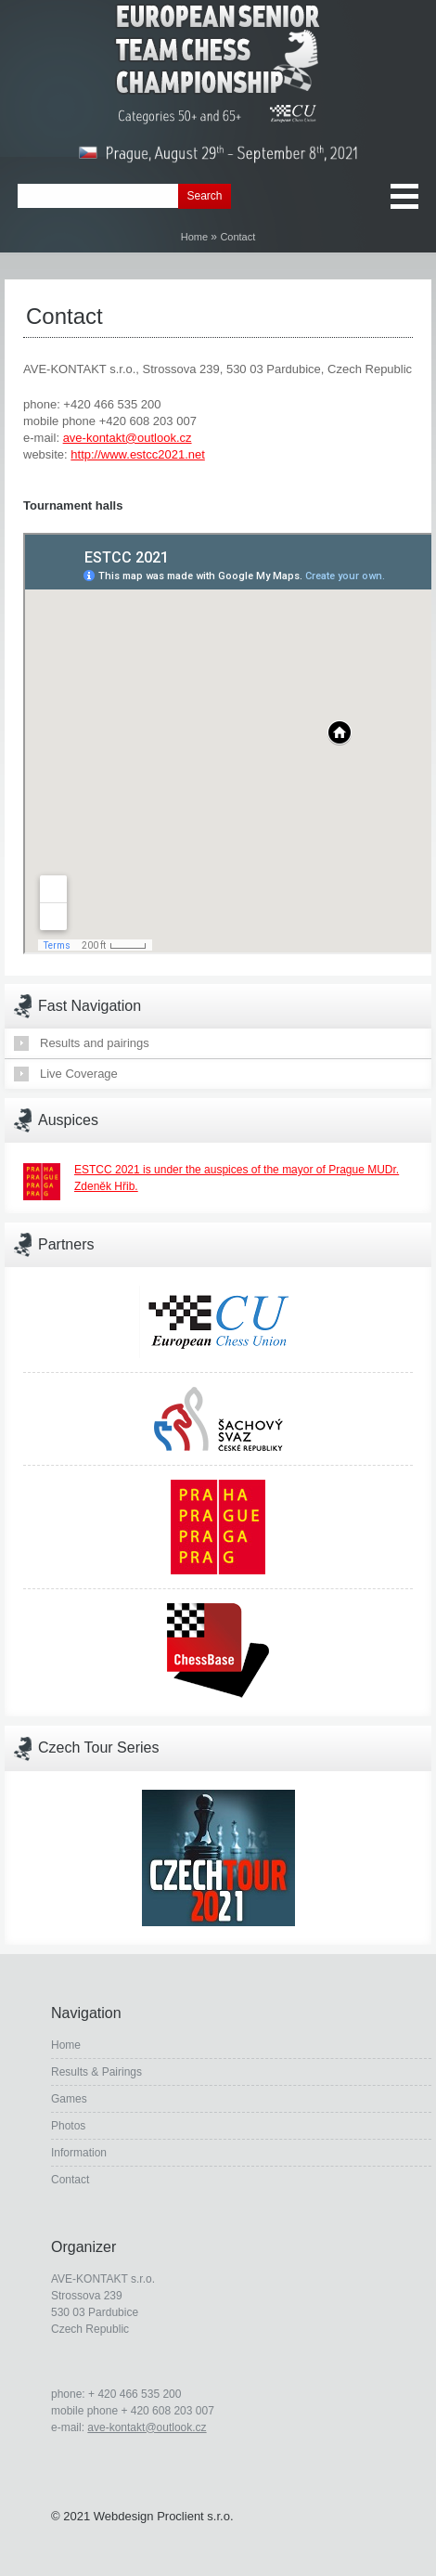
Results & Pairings (96, 2071)
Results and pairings (94, 1043)
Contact (70, 2179)
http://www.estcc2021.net (138, 454)
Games (69, 2098)
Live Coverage (79, 1074)
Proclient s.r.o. (195, 2516)
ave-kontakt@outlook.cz (127, 438)
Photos (68, 2125)
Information (79, 2152)
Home (194, 236)
